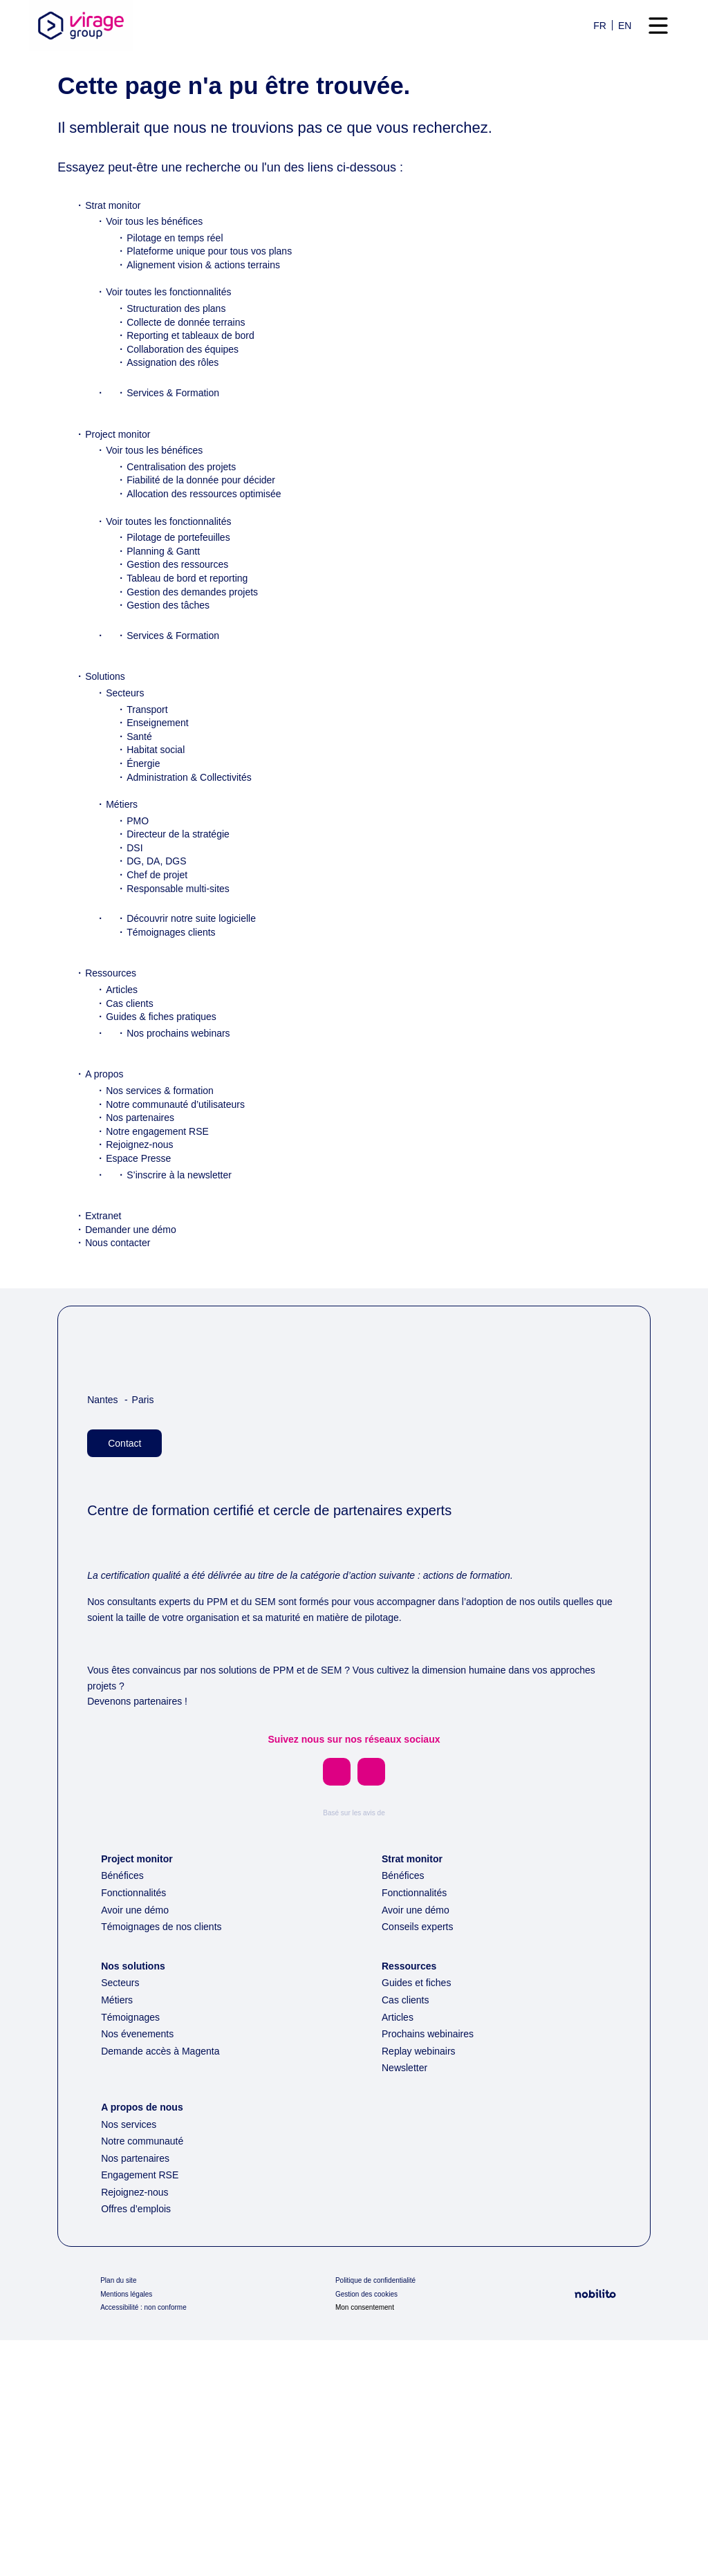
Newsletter (407, 2303)
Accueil (76, 93)
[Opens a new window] (337, 1987)
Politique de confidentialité (383, 2516)
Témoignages (134, 2253)
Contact (128, 1491)
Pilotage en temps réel (181, 286)
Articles (123, 1037)
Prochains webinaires (432, 2270)
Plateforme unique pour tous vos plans (220, 299)
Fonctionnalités (138, 2128)
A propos (106, 1122)
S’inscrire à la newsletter (185, 1223)
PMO (138, 868)
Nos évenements (142, 2270)
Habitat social (159, 797)
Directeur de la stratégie (185, 882)
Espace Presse (140, 1206)
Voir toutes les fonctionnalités (178, 339)
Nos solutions (136, 2202)
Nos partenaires (143, 1165)
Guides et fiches (421, 2218)
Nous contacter (122, 1290)
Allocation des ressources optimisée (214, 541)
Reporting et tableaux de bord (199, 383)
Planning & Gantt (168, 599)
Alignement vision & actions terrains (214, 312)
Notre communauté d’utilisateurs (186, 1152)
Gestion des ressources (183, 612)
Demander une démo (137, 1277)
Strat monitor (117, 253)
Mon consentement (370, 2543)
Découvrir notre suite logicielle (199, 966)
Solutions (107, 724)
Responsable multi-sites (185, 936)
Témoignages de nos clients (169, 2162)
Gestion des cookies (371, 2530)
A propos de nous (146, 2343)
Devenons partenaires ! (143, 1916)
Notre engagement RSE (162, 1179)
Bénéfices (125, 2111)
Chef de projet (162, 922)
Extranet (105, 1263)
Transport (150, 757)
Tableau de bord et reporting (196, 626)
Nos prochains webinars (183, 1081)
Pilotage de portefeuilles (185, 585)
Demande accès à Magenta (169, 2287)
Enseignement (161, 770)
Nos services (130, 2360)
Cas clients (132, 1051)
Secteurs (127, 741)
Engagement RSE (142, 2411)
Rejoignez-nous (143, 1192)
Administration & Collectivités (198, 825)
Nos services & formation (166, 1138)
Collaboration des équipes (189, 397)
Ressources (112, 1021)
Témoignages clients (177, 980)
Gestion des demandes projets (201, 640)
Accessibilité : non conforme (150, 2543)
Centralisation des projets (188, 514)
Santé (141, 784)
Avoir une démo (139, 2146)
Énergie (144, 811)
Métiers (123, 852)
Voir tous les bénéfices (160, 269)
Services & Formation (178, 440)
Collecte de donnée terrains (194, 370)
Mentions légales (131, 2530)
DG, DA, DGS (155, 909)
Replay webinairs (421, 2287)
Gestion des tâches (174, 653)
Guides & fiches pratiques (168, 1064)
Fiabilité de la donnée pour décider (210, 528)
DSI (134, 895)
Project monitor (122, 482)
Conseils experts (421, 2162)
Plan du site (121, 2516)
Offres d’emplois (141, 2445)
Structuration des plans (183, 356)
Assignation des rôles (177, 410)
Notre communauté (149, 2377)
